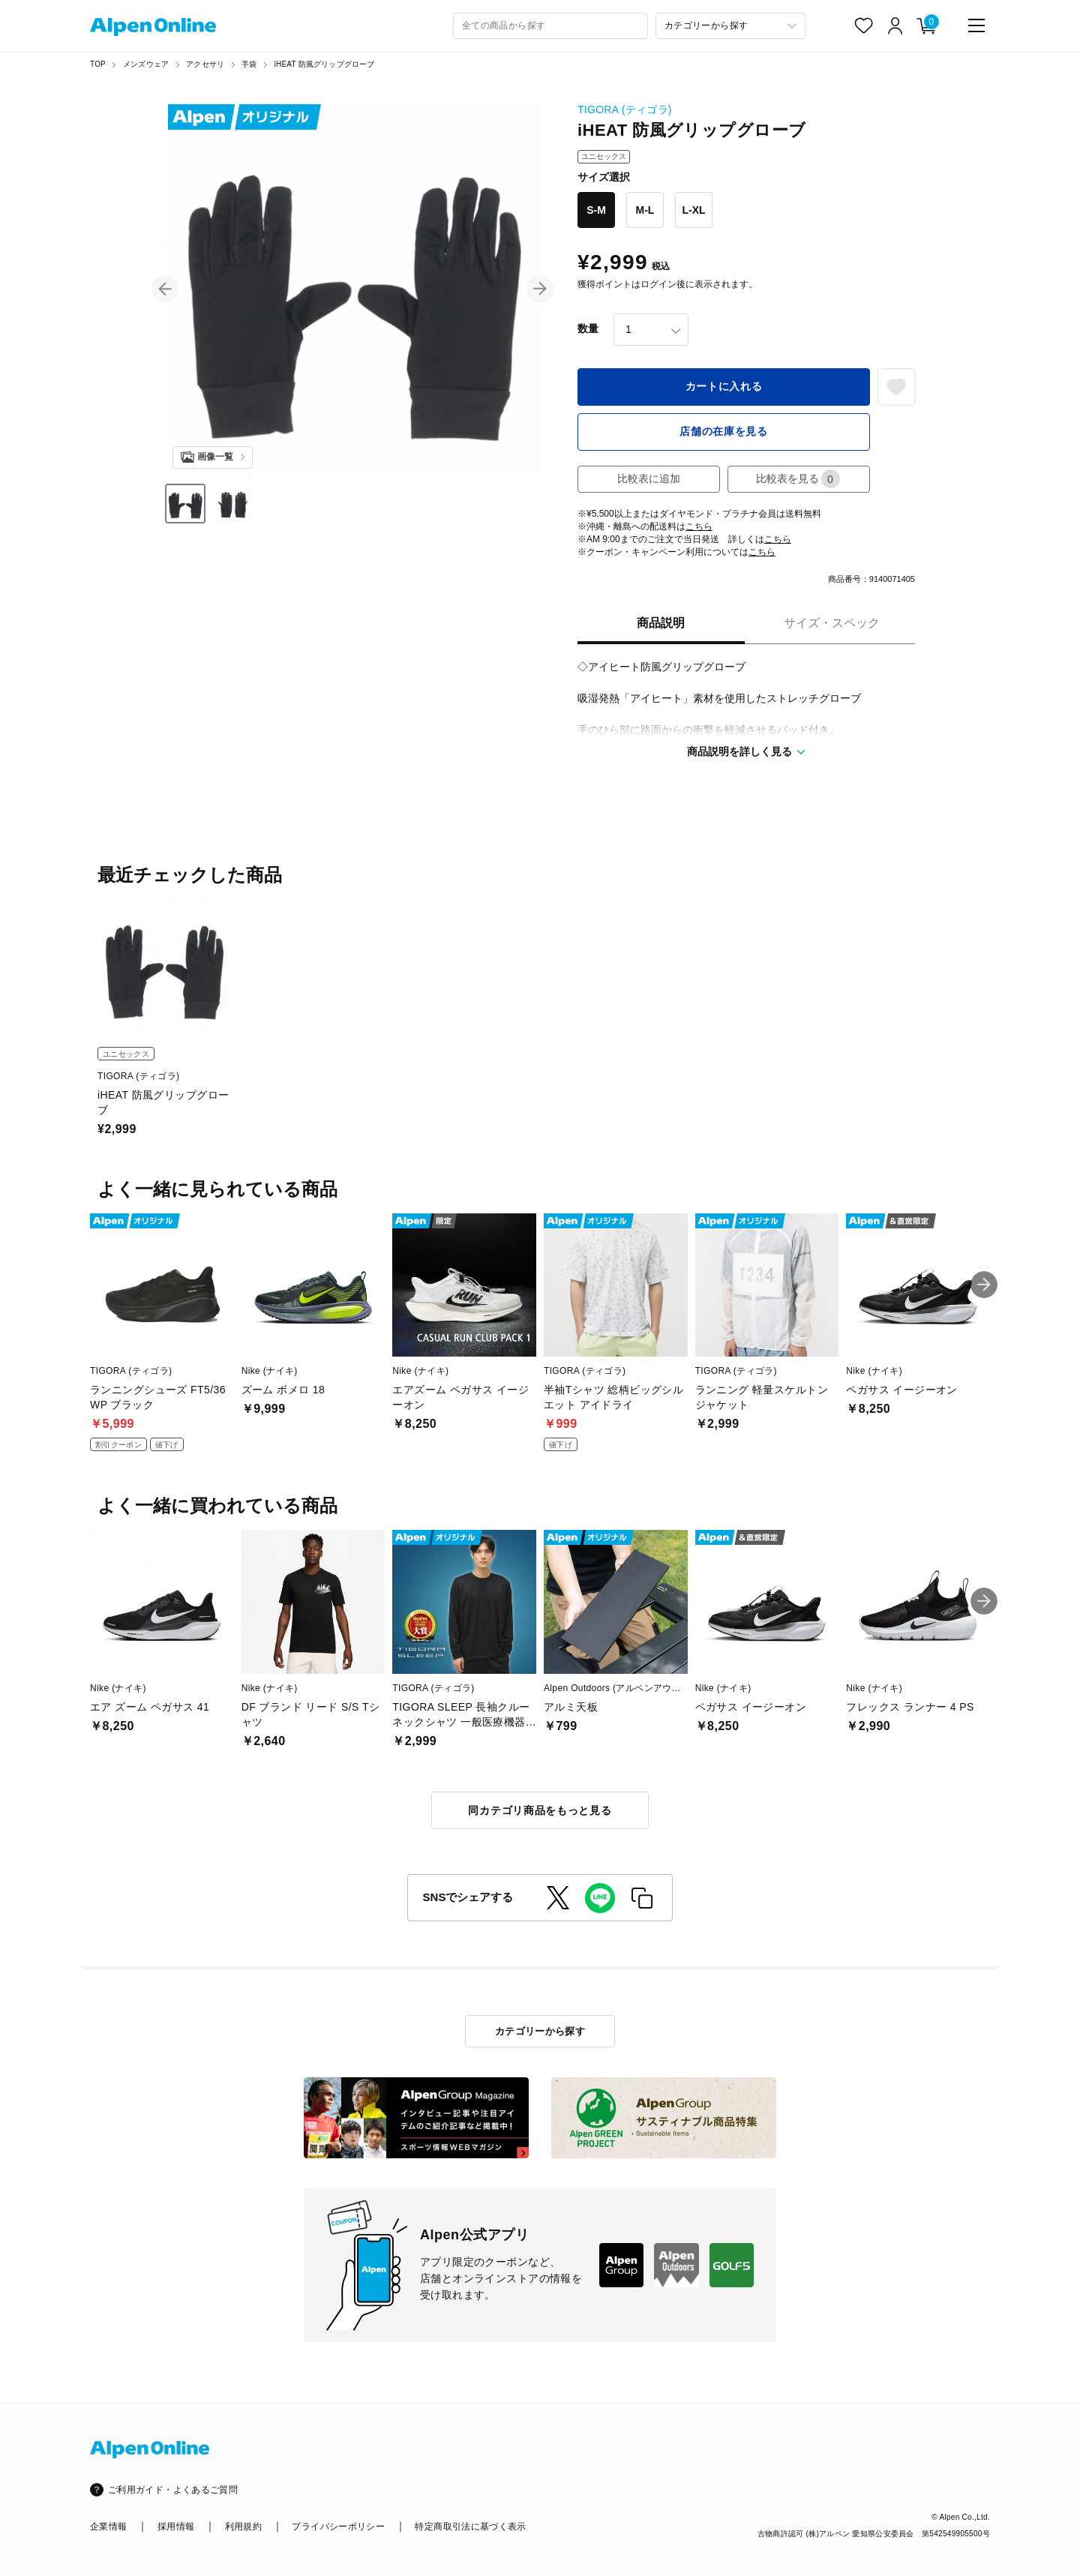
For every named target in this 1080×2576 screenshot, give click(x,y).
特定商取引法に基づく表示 (470, 2526)
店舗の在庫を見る (724, 431)
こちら (699, 526)
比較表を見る (798, 478)
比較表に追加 (648, 478)
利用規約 (243, 2526)
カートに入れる (724, 386)
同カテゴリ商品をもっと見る (539, 1810)
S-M (596, 210)
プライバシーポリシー (338, 2526)
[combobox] (550, 26)
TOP (98, 64)
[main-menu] (976, 25)
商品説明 (661, 622)
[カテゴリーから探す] (731, 26)
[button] (165, 288)
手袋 (249, 64)
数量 (588, 328)
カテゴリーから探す (540, 2031)
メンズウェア (146, 64)
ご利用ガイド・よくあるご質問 (173, 2490)
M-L (645, 210)
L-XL (693, 210)
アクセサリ (205, 64)
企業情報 (108, 2526)
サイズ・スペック (832, 622)
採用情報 (176, 2526)
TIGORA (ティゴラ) (625, 109)
